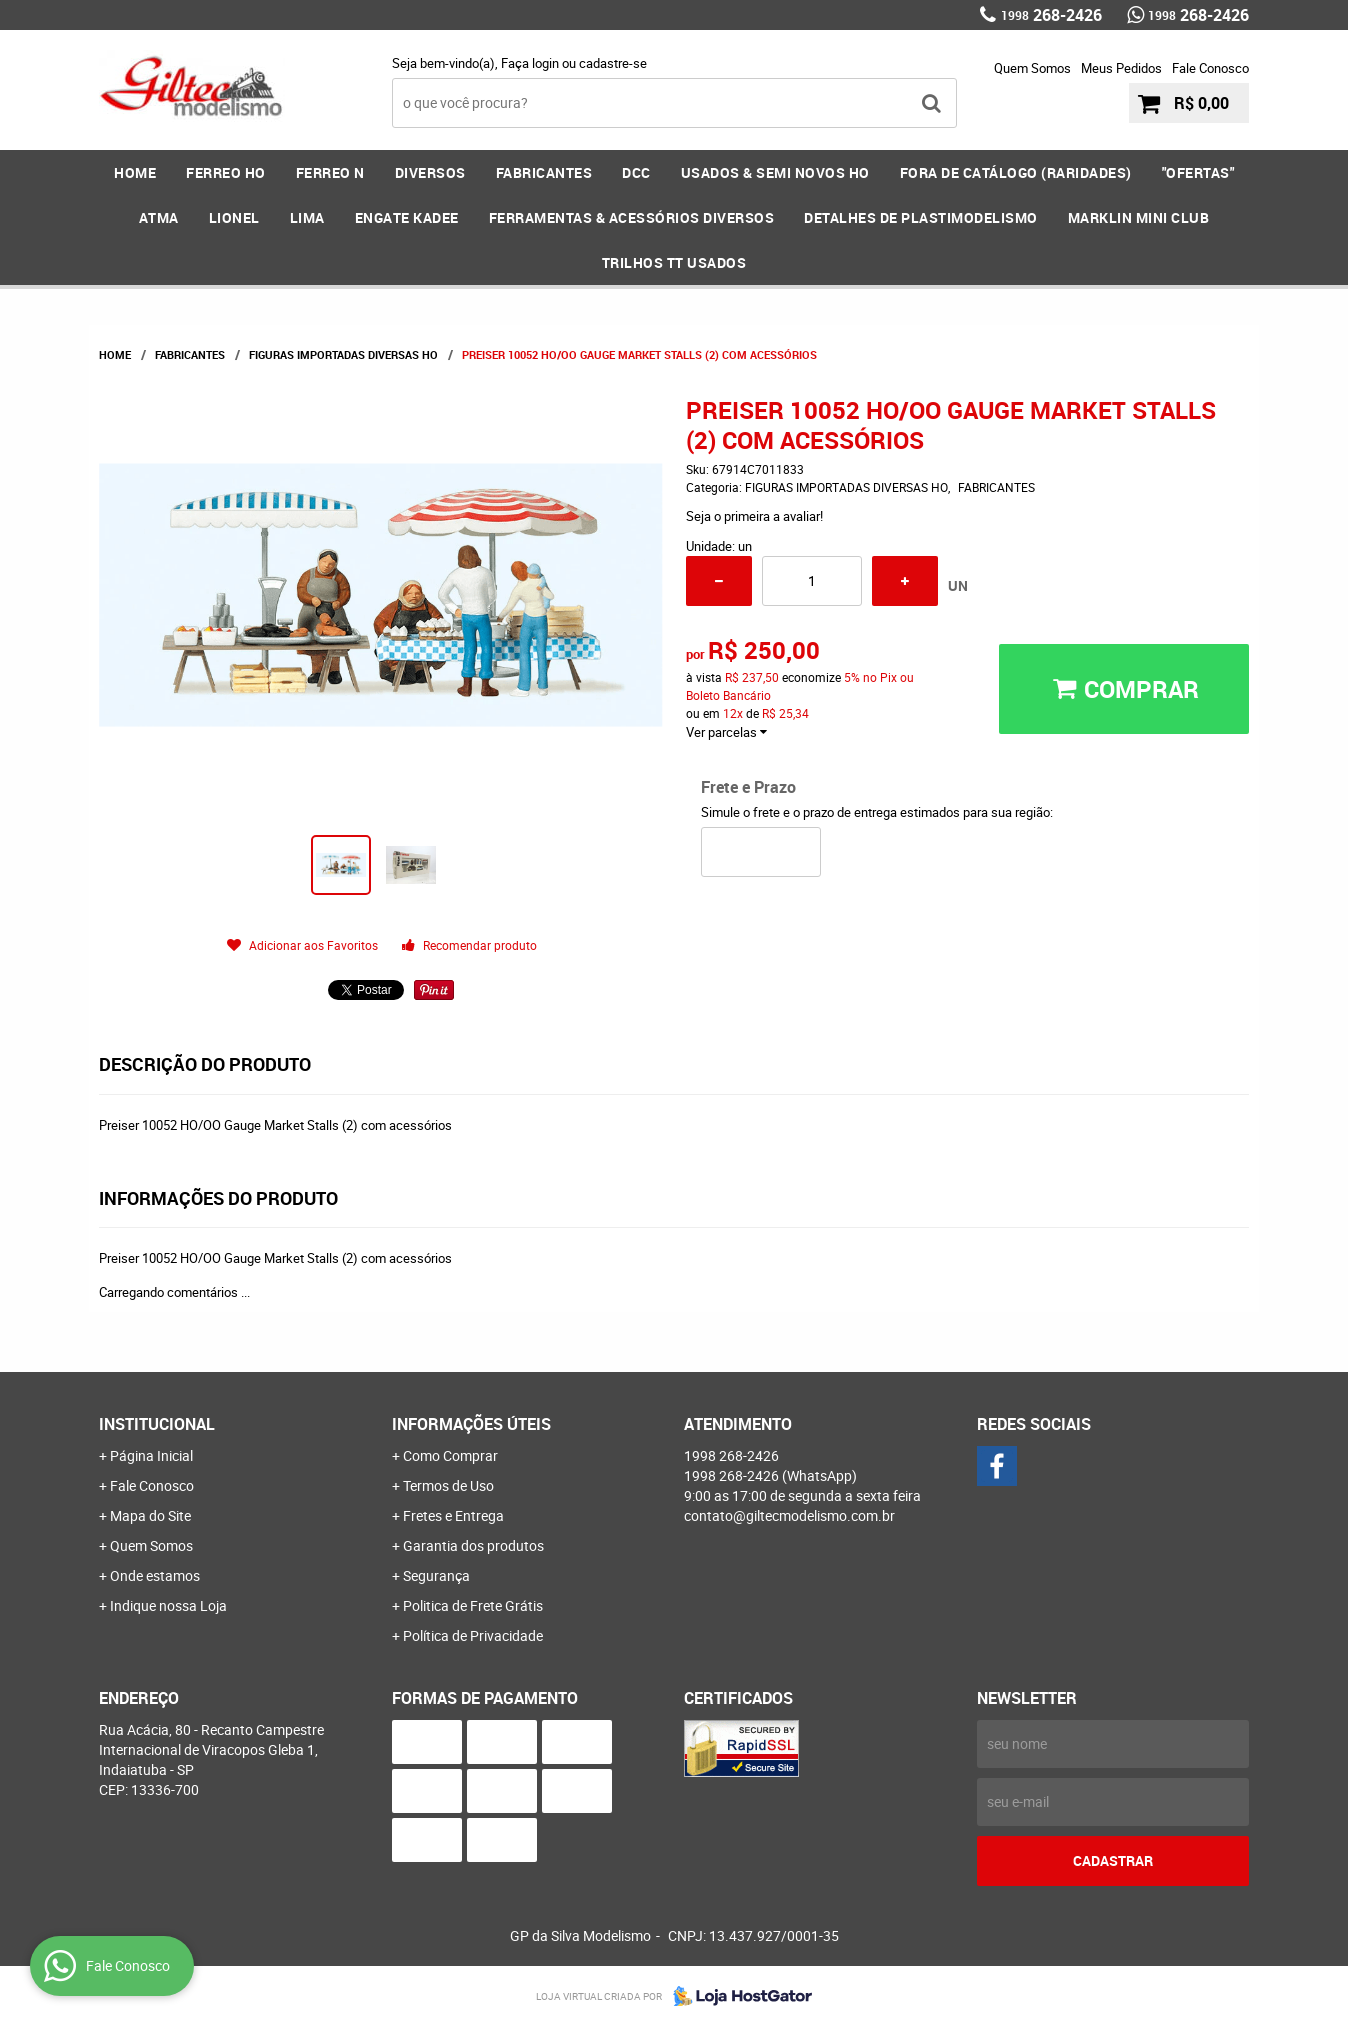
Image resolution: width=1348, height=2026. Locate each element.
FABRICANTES (544, 172)
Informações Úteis (471, 1424)
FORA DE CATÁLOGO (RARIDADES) (1016, 172)
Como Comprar (450, 1455)
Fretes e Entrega (453, 1515)
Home (135, 172)
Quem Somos (1032, 68)
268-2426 (1051, 15)
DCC (636, 172)
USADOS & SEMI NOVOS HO (775, 172)
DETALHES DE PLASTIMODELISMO (921, 217)
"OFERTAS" (1198, 172)
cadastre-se (613, 63)
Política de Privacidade (473, 1635)
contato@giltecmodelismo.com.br (789, 1515)
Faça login (530, 63)
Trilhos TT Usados (674, 262)
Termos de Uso (448, 1485)
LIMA (307, 217)
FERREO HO (226, 172)
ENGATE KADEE (407, 217)
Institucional (157, 1424)
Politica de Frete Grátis (473, 1605)
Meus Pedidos (1121, 68)
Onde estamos (155, 1575)
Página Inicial (151, 1455)
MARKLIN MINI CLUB (1139, 217)
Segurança (436, 1575)
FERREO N (330, 172)
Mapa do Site (150, 1515)
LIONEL (234, 217)
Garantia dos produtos (473, 1545)
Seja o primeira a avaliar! (754, 516)
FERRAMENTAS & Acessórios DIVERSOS (632, 217)
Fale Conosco (1210, 68)
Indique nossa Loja (168, 1605)
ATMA (159, 217)
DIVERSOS (430, 172)
